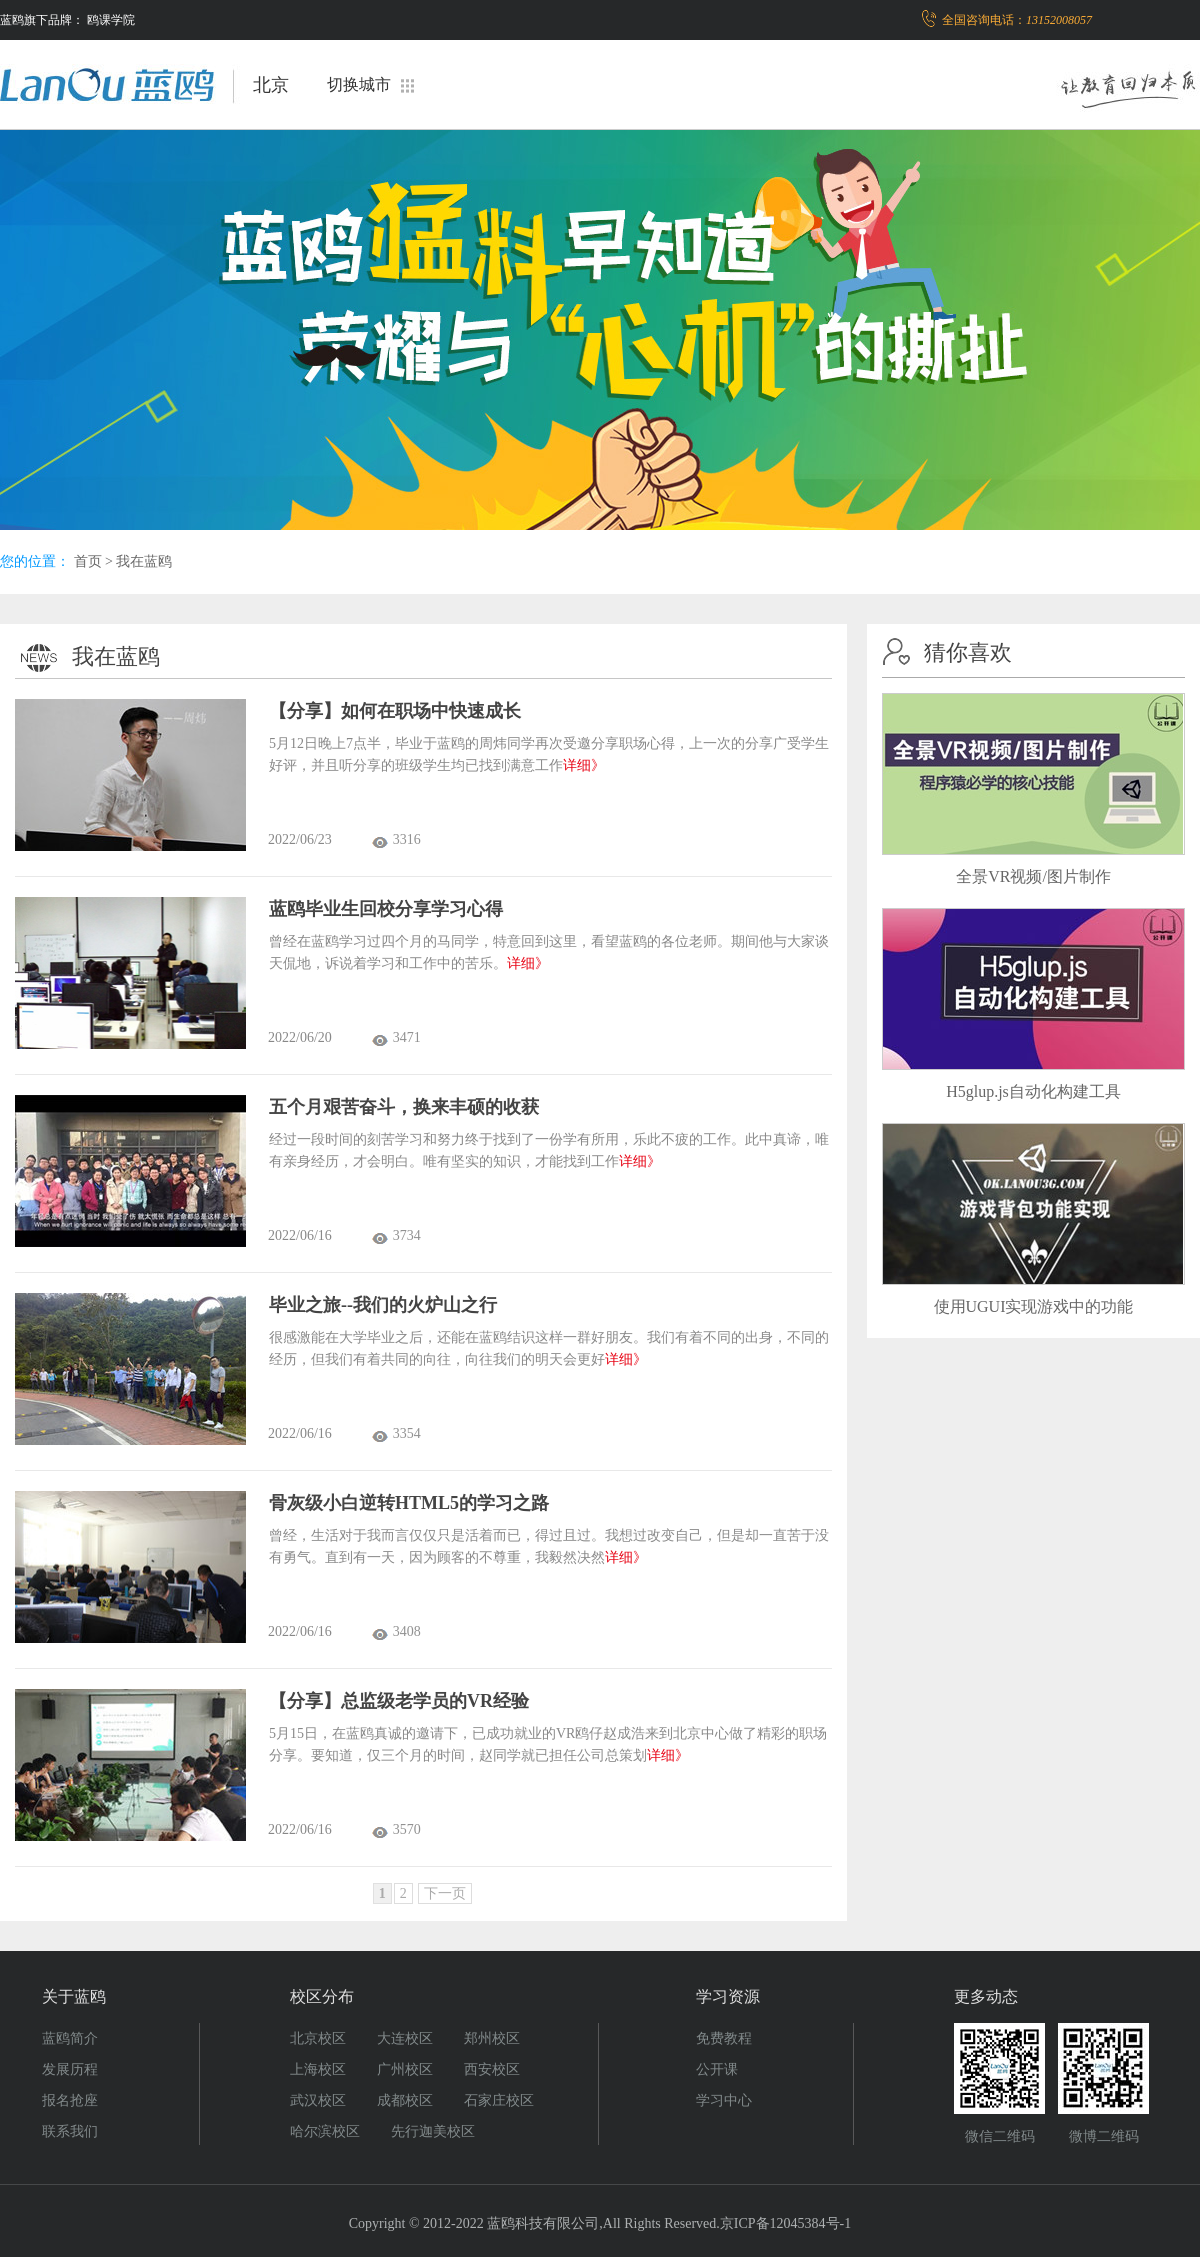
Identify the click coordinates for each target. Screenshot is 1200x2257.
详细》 (584, 765)
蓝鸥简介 (70, 2038)
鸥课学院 (111, 20)
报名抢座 (70, 2100)
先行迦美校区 (433, 2131)
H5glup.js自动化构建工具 (1033, 1091)
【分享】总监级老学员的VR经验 (399, 1701)
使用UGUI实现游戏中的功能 (1034, 1306)
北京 (271, 85)
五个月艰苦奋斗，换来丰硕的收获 (404, 1107)
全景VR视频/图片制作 (1033, 876)
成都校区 (405, 2100)
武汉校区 (318, 2100)
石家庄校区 (499, 2100)
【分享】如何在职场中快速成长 (395, 711)
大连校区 (405, 2038)
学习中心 (724, 2100)
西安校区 (492, 2069)
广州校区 (405, 2069)
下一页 (445, 1893)
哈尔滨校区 (325, 2131)
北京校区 (318, 2038)
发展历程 (70, 2069)
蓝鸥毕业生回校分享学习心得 (386, 909)
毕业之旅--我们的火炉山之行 (383, 1305)
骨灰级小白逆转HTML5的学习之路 (409, 1503)
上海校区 (318, 2069)
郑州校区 (492, 2038)
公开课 (717, 2069)
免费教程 (724, 2038)
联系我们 (70, 2131)
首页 (88, 561)
